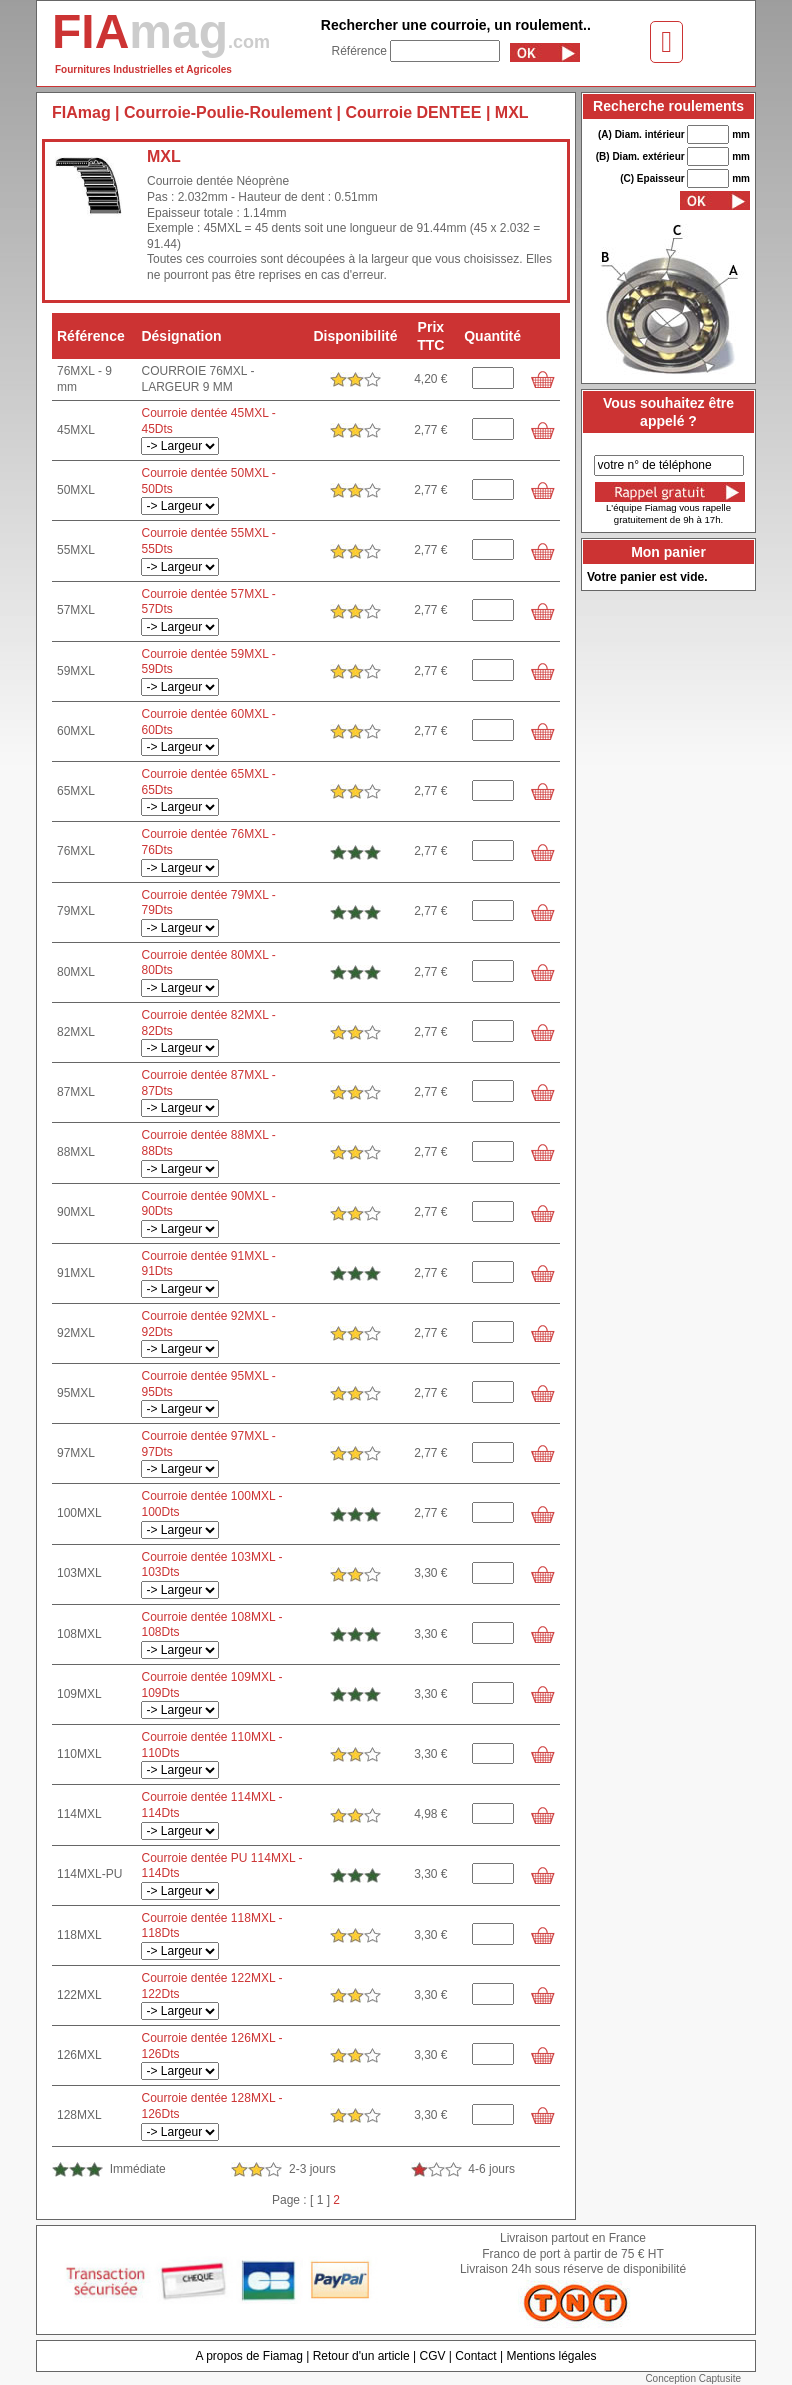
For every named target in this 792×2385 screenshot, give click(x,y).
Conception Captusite (693, 2378)
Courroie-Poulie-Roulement (228, 112)
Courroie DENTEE (413, 112)
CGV (432, 2356)
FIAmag (81, 112)
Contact (475, 2356)
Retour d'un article (361, 2356)
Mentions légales (551, 2356)
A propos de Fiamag (248, 2356)
